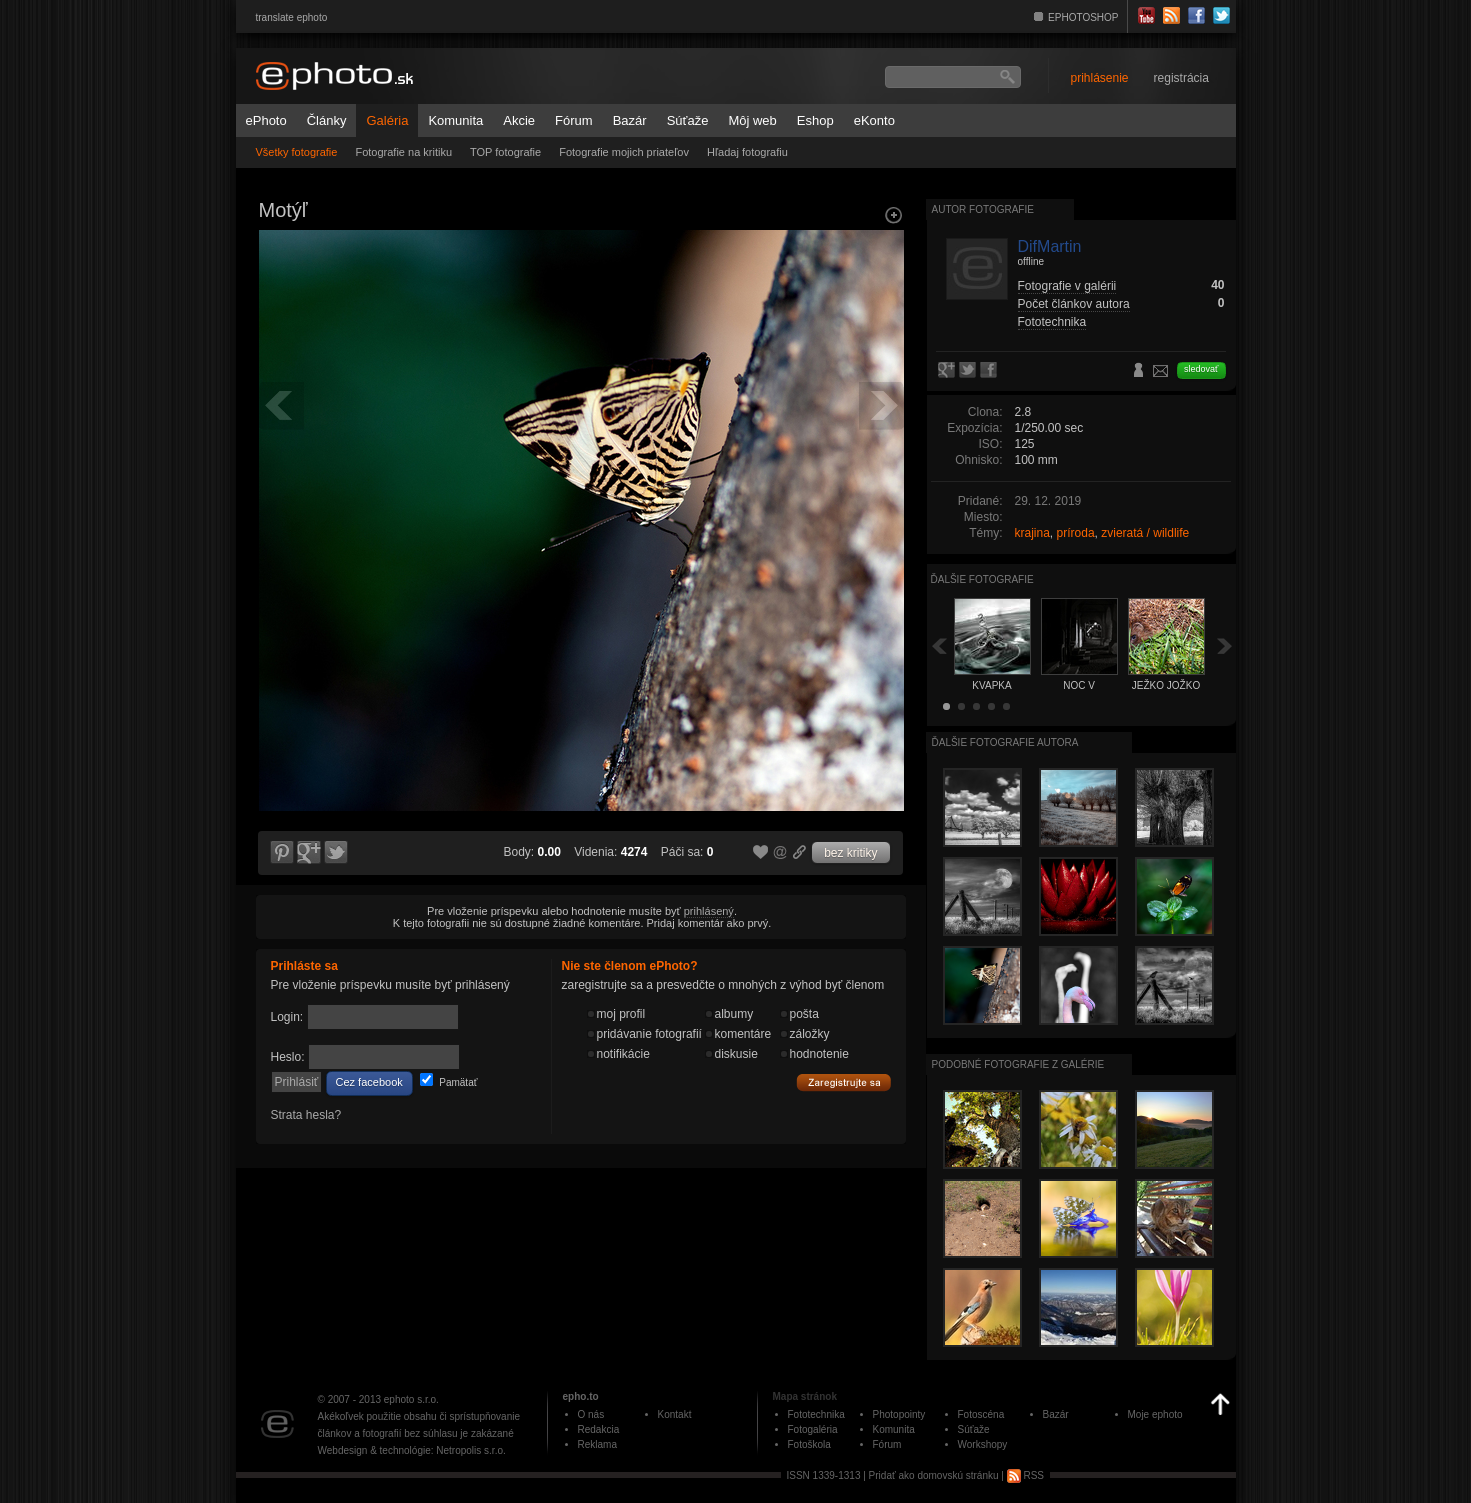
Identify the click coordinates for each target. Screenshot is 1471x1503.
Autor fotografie (983, 209)
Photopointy (899, 1414)
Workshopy (983, 1444)
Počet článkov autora (1074, 304)
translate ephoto (292, 17)
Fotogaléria (813, 1429)
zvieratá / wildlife (1145, 533)
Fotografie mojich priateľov (624, 152)
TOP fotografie (505, 152)
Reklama (597, 1444)
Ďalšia (1225, 645)
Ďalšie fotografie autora (1005, 742)
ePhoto (266, 120)
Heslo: (288, 1057)
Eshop (815, 120)
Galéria (387, 120)
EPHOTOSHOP (1083, 17)
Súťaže (688, 120)
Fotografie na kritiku (403, 152)
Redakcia (599, 1429)
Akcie (519, 120)
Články (327, 120)
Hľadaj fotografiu (747, 152)
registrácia (1181, 78)
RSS (1025, 1475)
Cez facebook (369, 1082)
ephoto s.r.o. (411, 1399)
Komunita (455, 120)
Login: (287, 1017)
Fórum (574, 120)
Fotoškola (809, 1444)
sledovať (1201, 369)
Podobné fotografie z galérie (1018, 1064)
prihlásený (709, 911)
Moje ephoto (1155, 1414)
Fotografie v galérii (1067, 286)
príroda (1076, 533)
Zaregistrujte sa (844, 1083)
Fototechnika (1052, 322)
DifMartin (1050, 246)
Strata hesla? (306, 1115)
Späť (939, 645)
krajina (1032, 533)
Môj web (752, 120)
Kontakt (675, 1414)
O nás (591, 1414)
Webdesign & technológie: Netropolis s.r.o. (412, 1450)
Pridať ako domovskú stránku (934, 1475)
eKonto (874, 120)
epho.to (581, 1396)
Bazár (630, 120)
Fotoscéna (981, 1414)
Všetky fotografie (297, 152)
